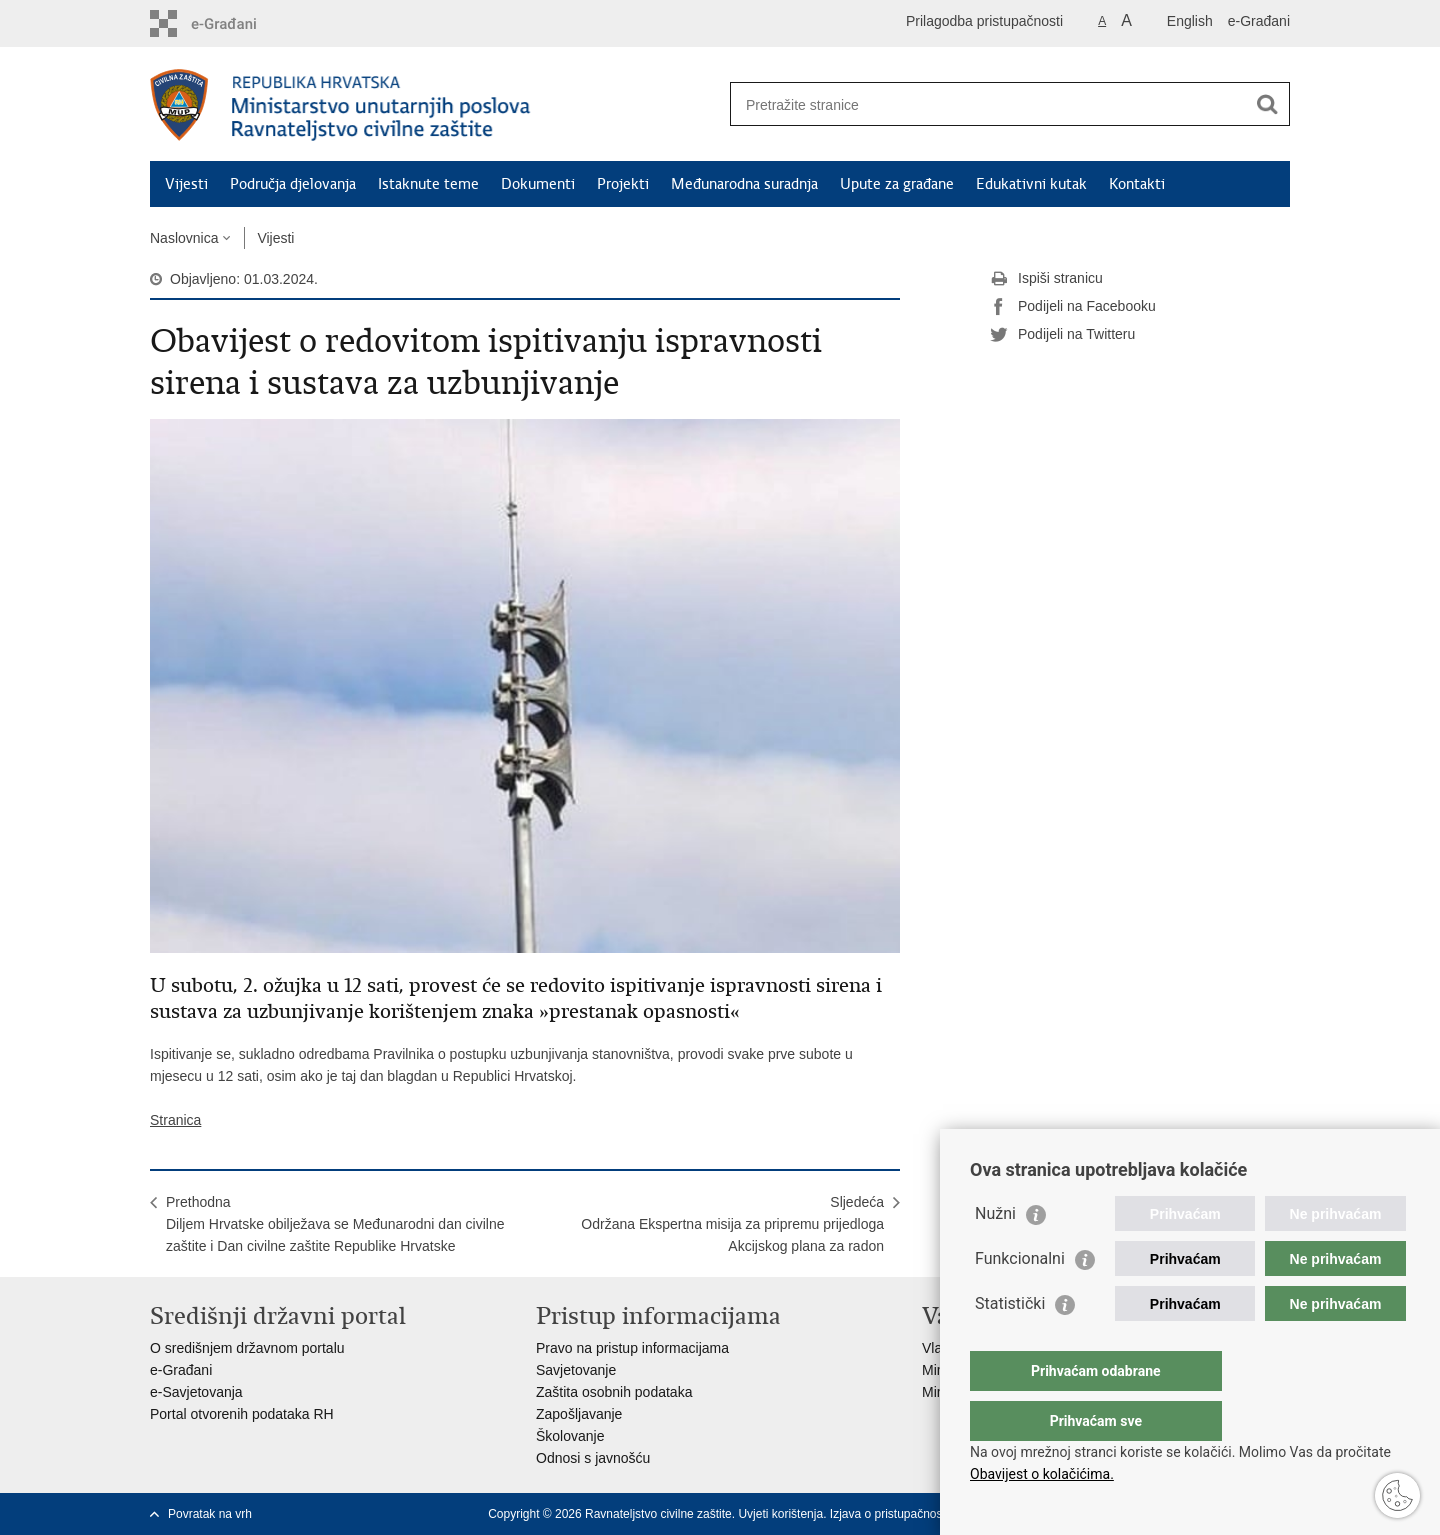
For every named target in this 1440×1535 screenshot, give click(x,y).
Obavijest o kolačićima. (1042, 1474)
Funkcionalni (1020, 1298)
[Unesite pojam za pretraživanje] (988, 104)
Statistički (1010, 1343)
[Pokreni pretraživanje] (1267, 104)
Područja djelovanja (293, 184)
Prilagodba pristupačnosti (984, 21)
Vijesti (186, 184)
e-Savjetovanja (196, 1392)
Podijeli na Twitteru (1062, 335)
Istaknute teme (428, 184)
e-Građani (1259, 21)
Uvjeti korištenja (780, 1514)
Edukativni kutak (1031, 184)
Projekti (623, 184)
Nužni (995, 1253)
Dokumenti (538, 184)
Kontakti (1137, 184)
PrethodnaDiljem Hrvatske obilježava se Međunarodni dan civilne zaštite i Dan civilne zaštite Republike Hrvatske (335, 1224)
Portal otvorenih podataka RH (242, 1414)
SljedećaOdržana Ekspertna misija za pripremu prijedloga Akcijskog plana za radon (732, 1224)
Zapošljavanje (579, 1414)
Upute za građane (897, 184)
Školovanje (570, 1436)
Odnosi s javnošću (593, 1458)
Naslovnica (184, 238)
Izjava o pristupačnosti (889, 1514)
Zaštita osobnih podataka (614, 1392)
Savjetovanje (576, 1370)
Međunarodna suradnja (744, 184)
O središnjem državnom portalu (247, 1348)
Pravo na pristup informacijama (632, 1348)
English (1190, 21)
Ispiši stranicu (1046, 279)
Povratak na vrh (210, 1514)
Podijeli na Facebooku (1073, 307)
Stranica (175, 1120)
